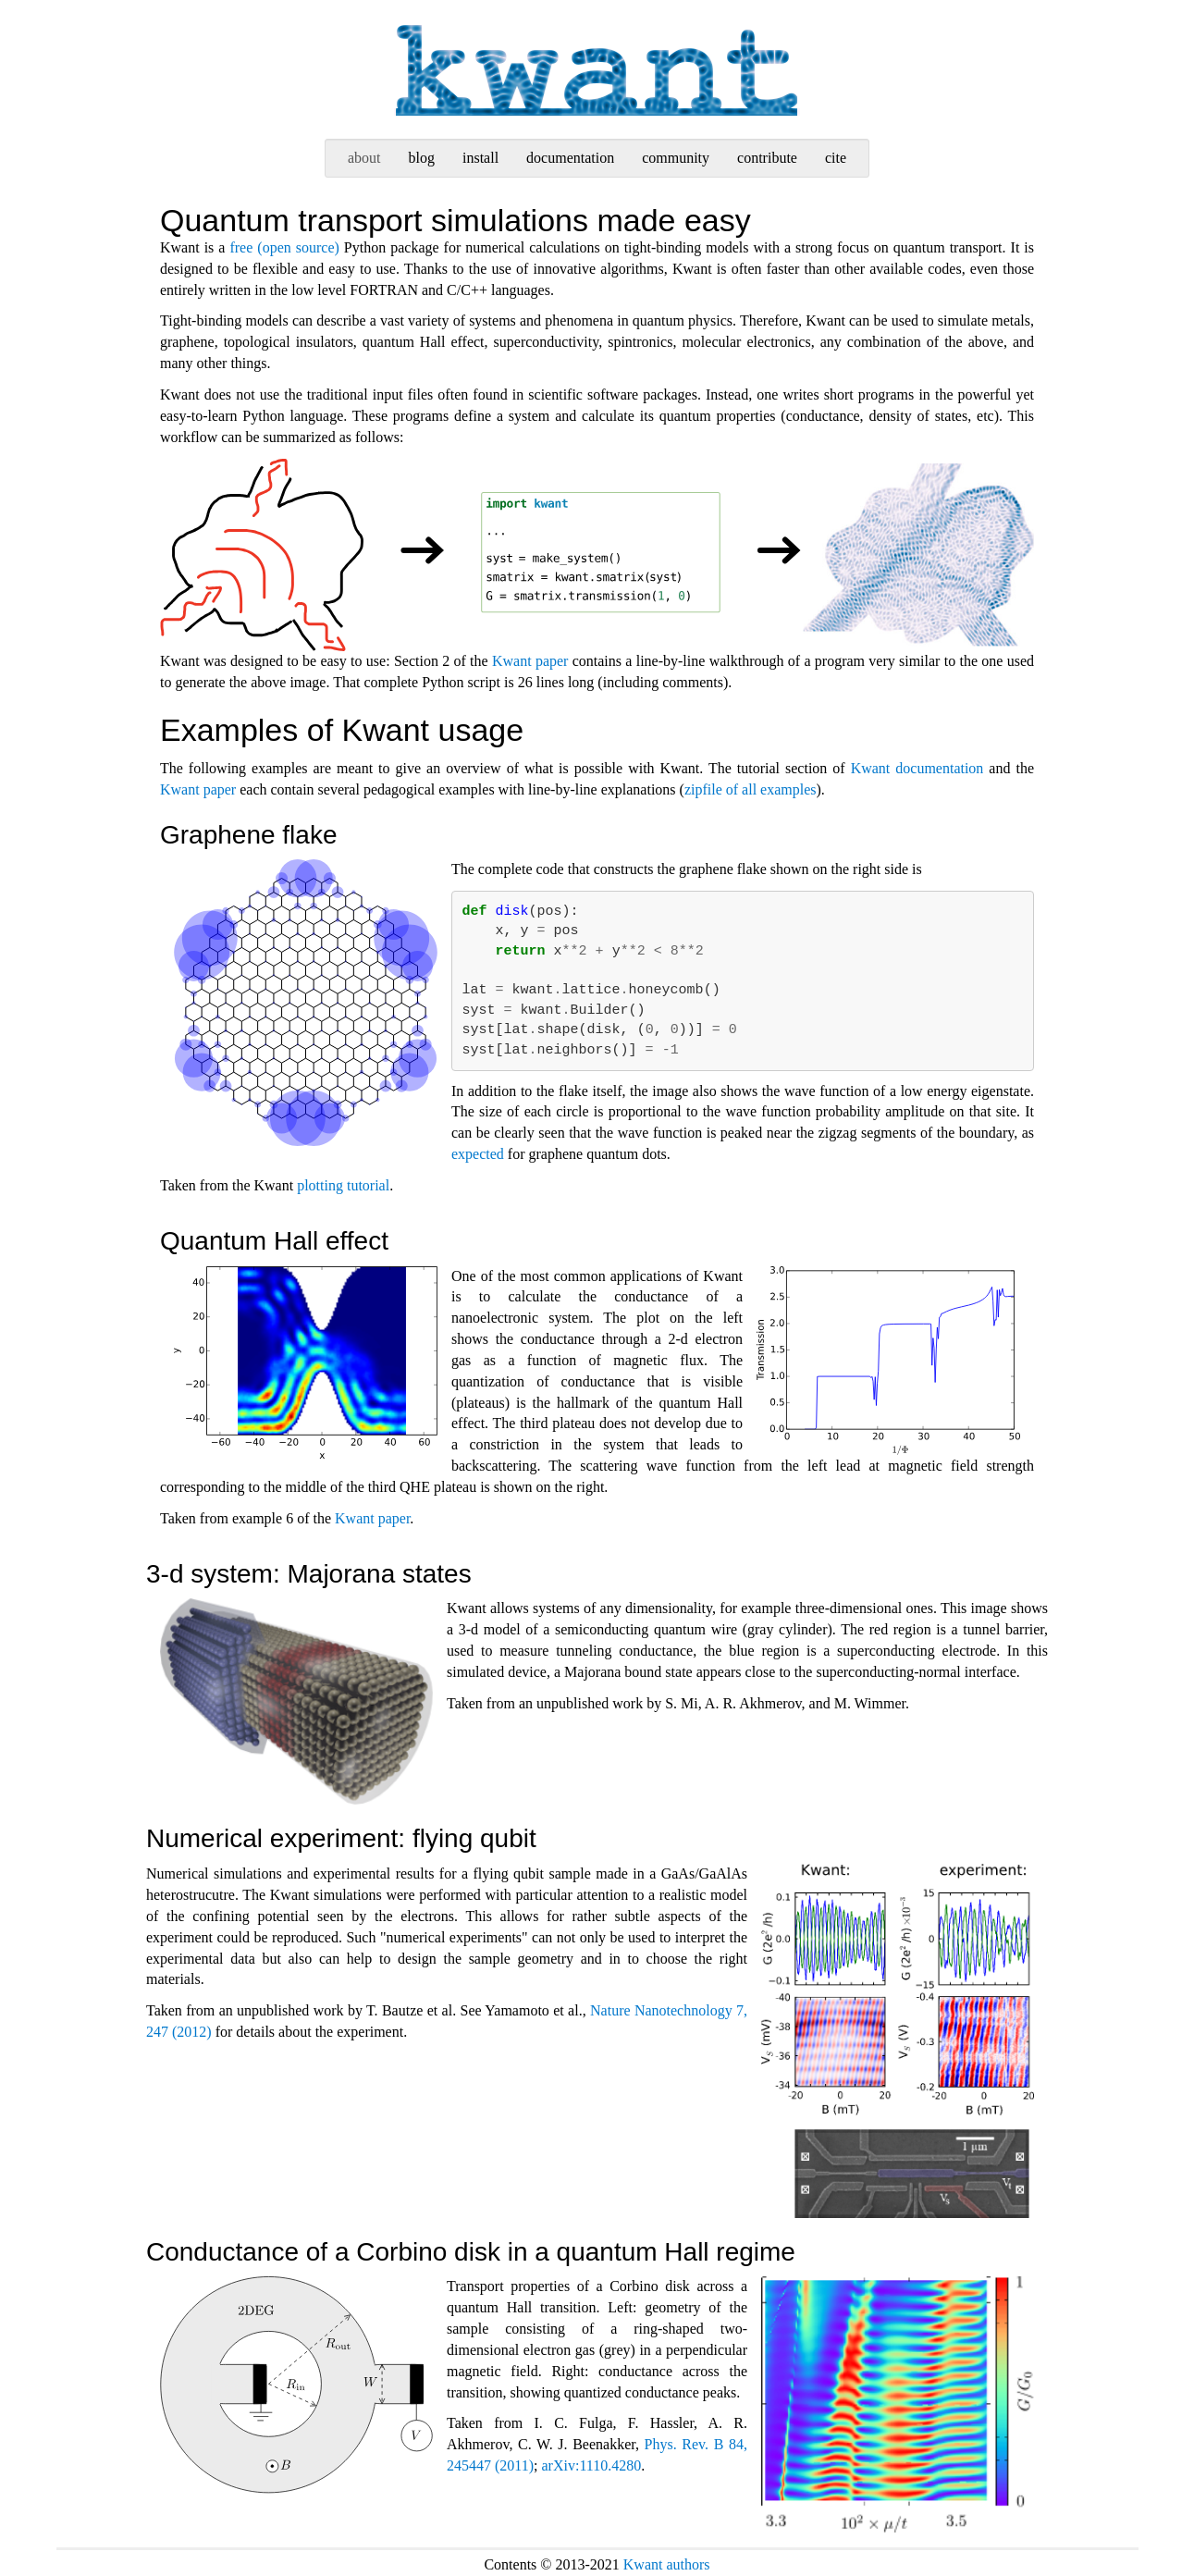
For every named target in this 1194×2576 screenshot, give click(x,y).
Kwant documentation (917, 768)
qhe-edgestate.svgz (305, 1362)
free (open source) (284, 247)
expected (477, 1154)
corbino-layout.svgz (296, 2385)
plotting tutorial (343, 1185)
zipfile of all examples (750, 789)
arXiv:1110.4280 (592, 2465)
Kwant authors (666, 2564)
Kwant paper (530, 661)
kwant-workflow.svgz (597, 555)
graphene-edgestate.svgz (305, 1002)
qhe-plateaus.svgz (888, 1360)
